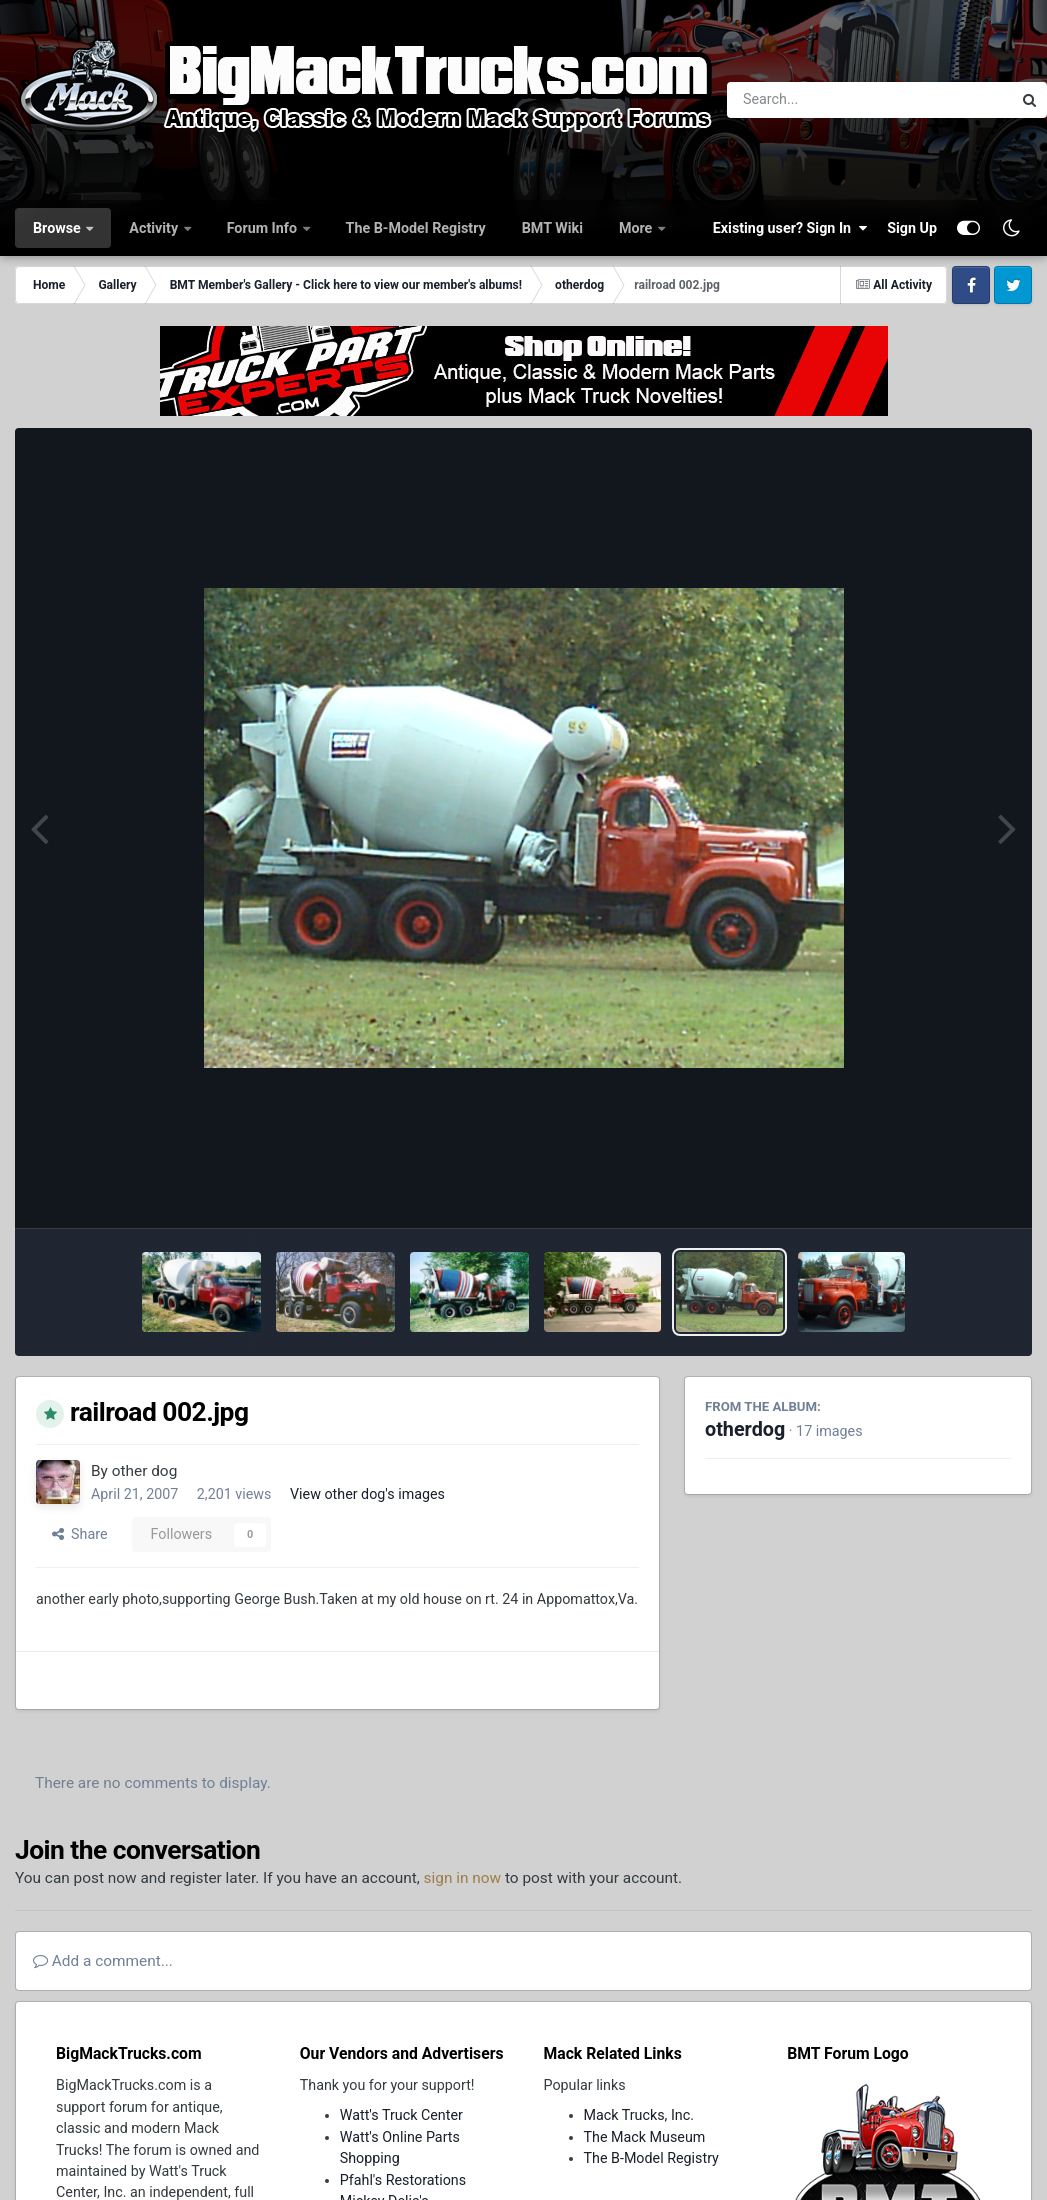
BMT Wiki (552, 228)
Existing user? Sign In (790, 228)
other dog (145, 1471)
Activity (155, 228)
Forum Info (264, 228)
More (637, 228)
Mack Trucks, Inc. (639, 2115)
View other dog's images (367, 1494)
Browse (58, 228)
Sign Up (912, 228)
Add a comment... (103, 1961)
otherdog (745, 1429)
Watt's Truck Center (401, 2115)
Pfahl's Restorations (403, 2180)
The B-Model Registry (416, 228)
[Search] (814, 100)
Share (80, 1534)
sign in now (463, 1878)
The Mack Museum (645, 2137)
